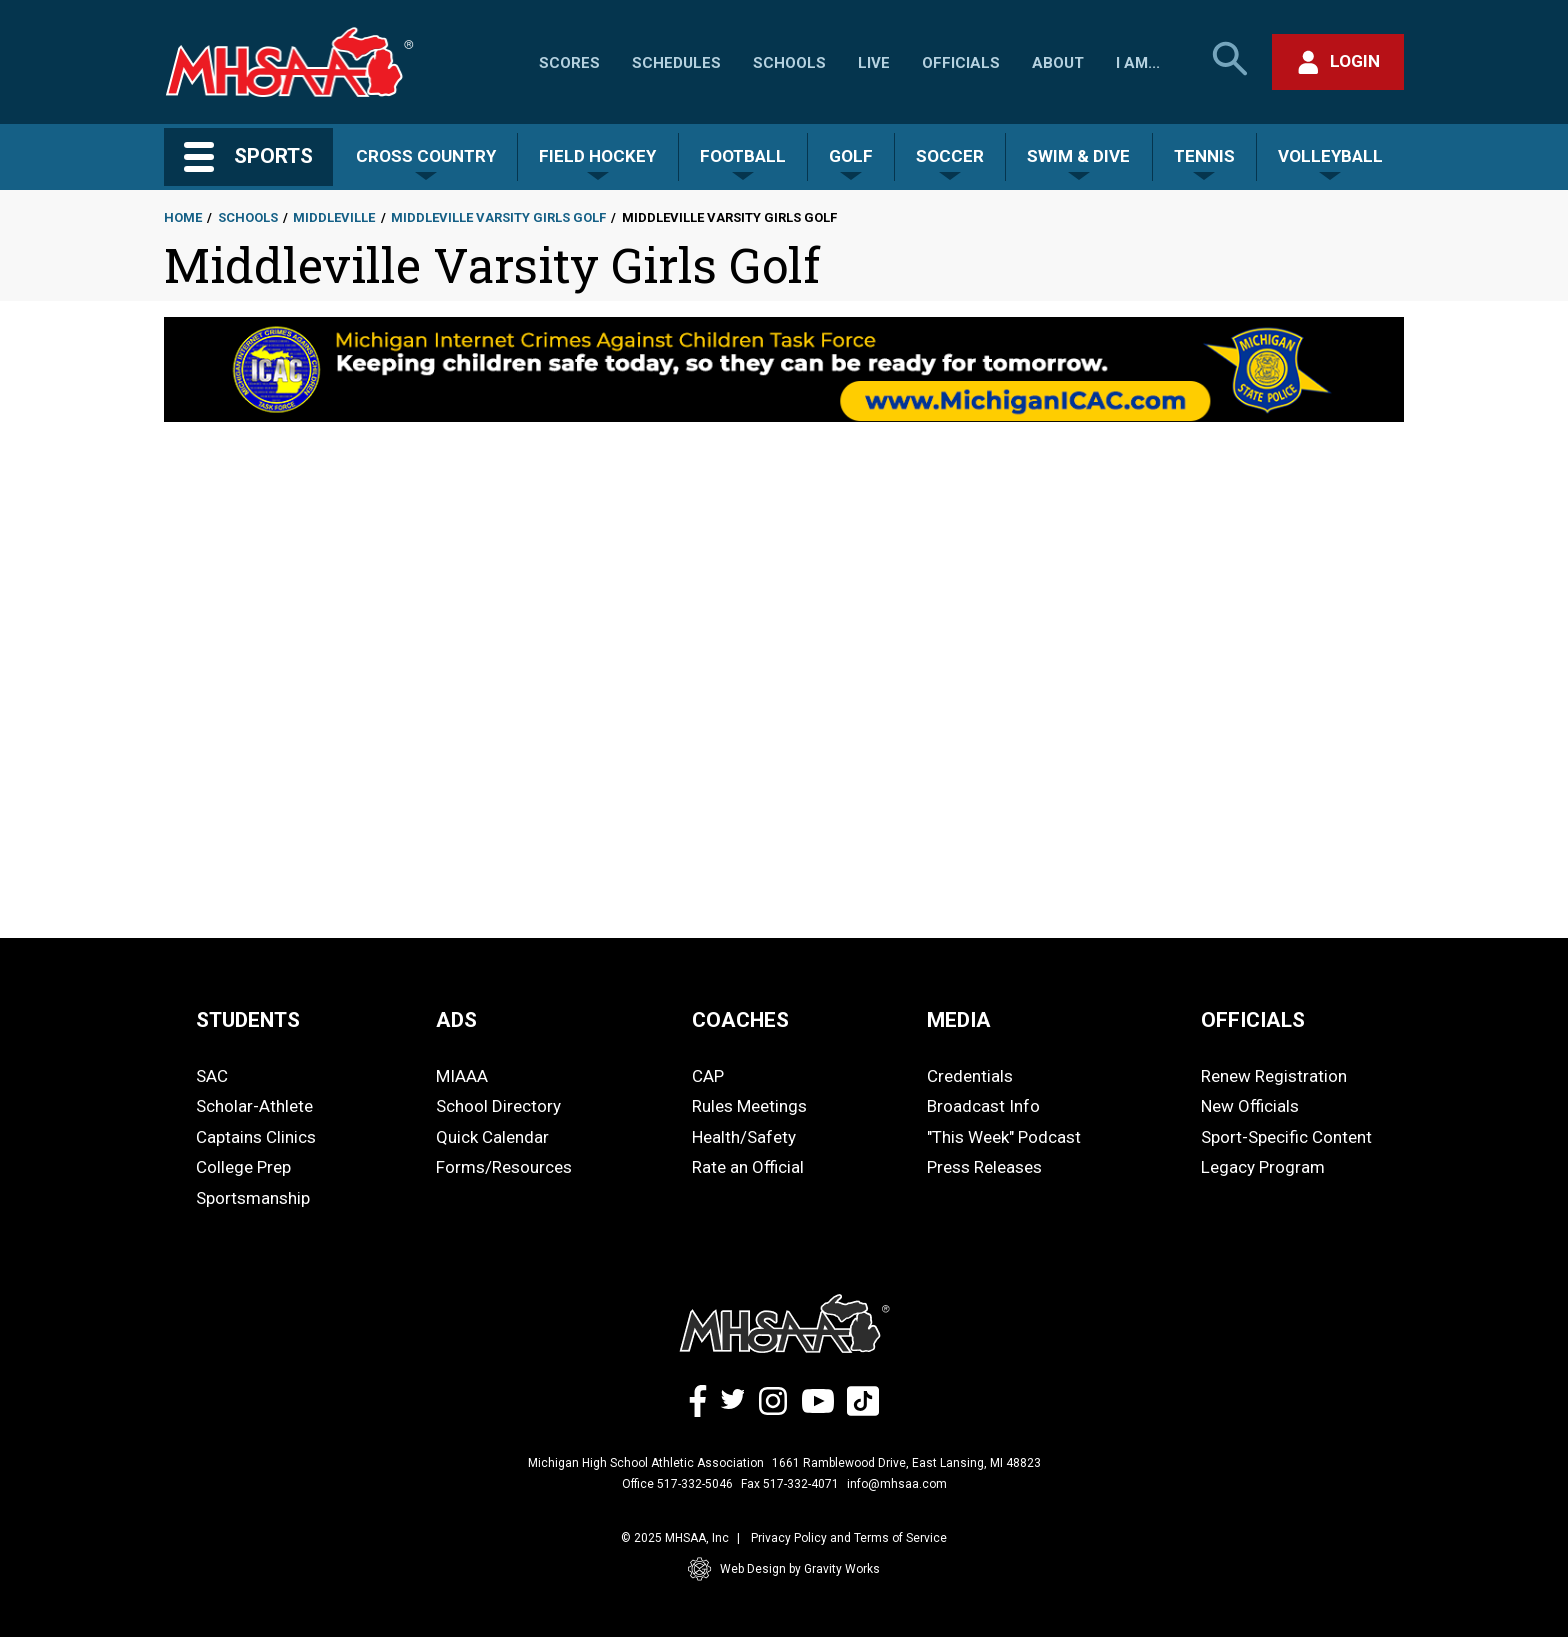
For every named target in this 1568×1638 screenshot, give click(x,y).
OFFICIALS (1253, 1020)
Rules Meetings (749, 1106)
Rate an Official (748, 1167)
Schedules (676, 63)
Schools (789, 63)
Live (874, 63)
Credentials (970, 1076)
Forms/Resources (504, 1167)
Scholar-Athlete (254, 1106)
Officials (961, 63)
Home (183, 217)
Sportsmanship (253, 1198)
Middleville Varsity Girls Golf (498, 217)
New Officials (1250, 1106)
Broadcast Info (983, 1106)
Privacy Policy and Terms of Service (849, 1538)
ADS (456, 1020)
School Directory (498, 1106)
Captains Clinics (256, 1137)
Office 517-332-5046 (677, 1484)
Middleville (334, 217)
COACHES (740, 1020)
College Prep (243, 1167)
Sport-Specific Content (1286, 1137)
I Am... (1138, 63)
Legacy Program (1263, 1167)
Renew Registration (1274, 1076)
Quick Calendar (492, 1137)
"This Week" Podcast (1004, 1137)
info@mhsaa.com (897, 1484)
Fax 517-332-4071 (790, 1484)
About (1058, 63)
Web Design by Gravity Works (784, 1569)
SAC (212, 1076)
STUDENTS (248, 1020)
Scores (569, 63)
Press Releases (984, 1167)
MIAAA (462, 1076)
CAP (708, 1076)
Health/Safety (744, 1137)
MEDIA (959, 1020)
